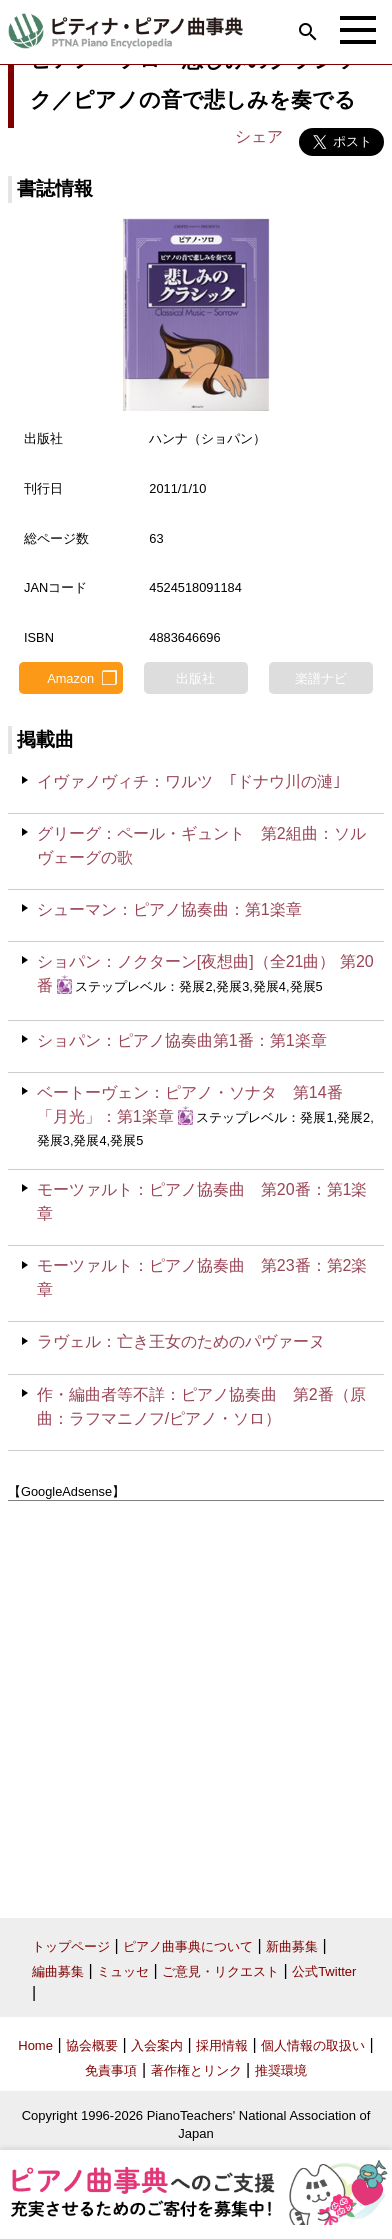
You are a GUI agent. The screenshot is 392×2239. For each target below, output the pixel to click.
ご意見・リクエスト (220, 1971)
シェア (259, 136)
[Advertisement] (196, 1702)
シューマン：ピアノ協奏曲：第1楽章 (169, 909)
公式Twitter (324, 1971)
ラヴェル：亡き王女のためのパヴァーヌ (181, 1341)
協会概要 (92, 2045)
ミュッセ (123, 1971)
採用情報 (222, 2045)
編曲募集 (58, 1971)
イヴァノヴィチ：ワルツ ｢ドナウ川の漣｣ (189, 781)
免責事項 (111, 2070)
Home (35, 2045)
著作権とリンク (196, 2070)
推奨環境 (281, 2070)
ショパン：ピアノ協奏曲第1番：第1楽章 (182, 1040)
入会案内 (157, 2045)
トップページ (71, 1946)
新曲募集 (292, 1946)
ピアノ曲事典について (188, 1946)
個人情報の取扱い (313, 2045)
